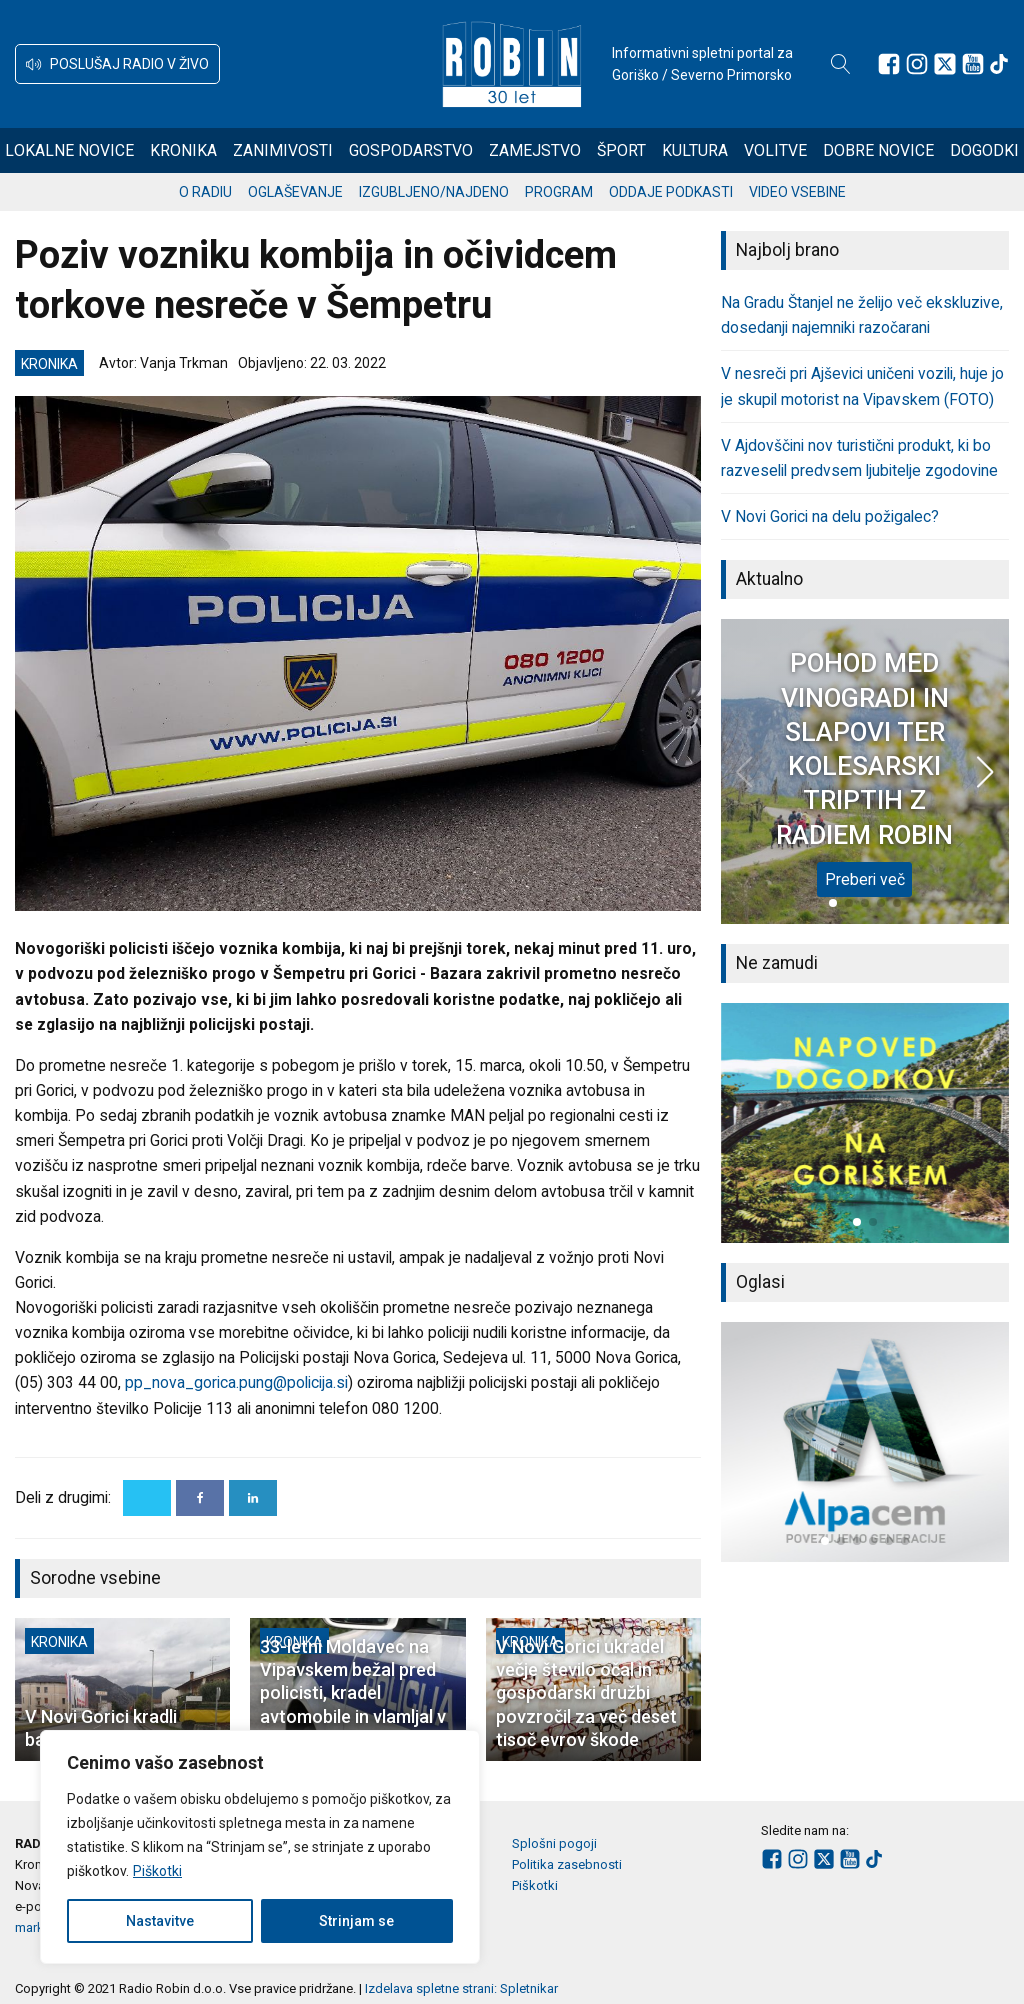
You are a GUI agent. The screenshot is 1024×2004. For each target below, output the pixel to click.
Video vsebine (797, 192)
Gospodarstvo (411, 150)
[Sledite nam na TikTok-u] (999, 64)
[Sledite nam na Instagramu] (917, 64)
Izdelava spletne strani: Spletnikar (461, 1988)
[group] (865, 1123)
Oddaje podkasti (671, 192)
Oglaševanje (295, 192)
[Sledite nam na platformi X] (945, 64)
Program (559, 192)
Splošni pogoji (554, 1843)
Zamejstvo (535, 150)
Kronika (183, 150)
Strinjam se (356, 1921)
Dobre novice (878, 150)
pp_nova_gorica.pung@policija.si (236, 1382)
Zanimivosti (283, 150)
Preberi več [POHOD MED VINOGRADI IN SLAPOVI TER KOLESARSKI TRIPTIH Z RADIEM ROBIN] (865, 879)
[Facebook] (200, 1498)
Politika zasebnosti (567, 1864)
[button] (117, 64)
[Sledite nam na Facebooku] (889, 64)
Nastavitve (160, 1921)
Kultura (695, 150)
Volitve (775, 150)
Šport (621, 150)
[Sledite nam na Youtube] (973, 64)
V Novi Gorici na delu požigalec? (830, 516)
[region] (260, 1847)
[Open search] (841, 64)
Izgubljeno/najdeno (434, 192)
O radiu (205, 192)
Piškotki (157, 1871)
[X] (147, 1498)
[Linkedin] (253, 1498)
